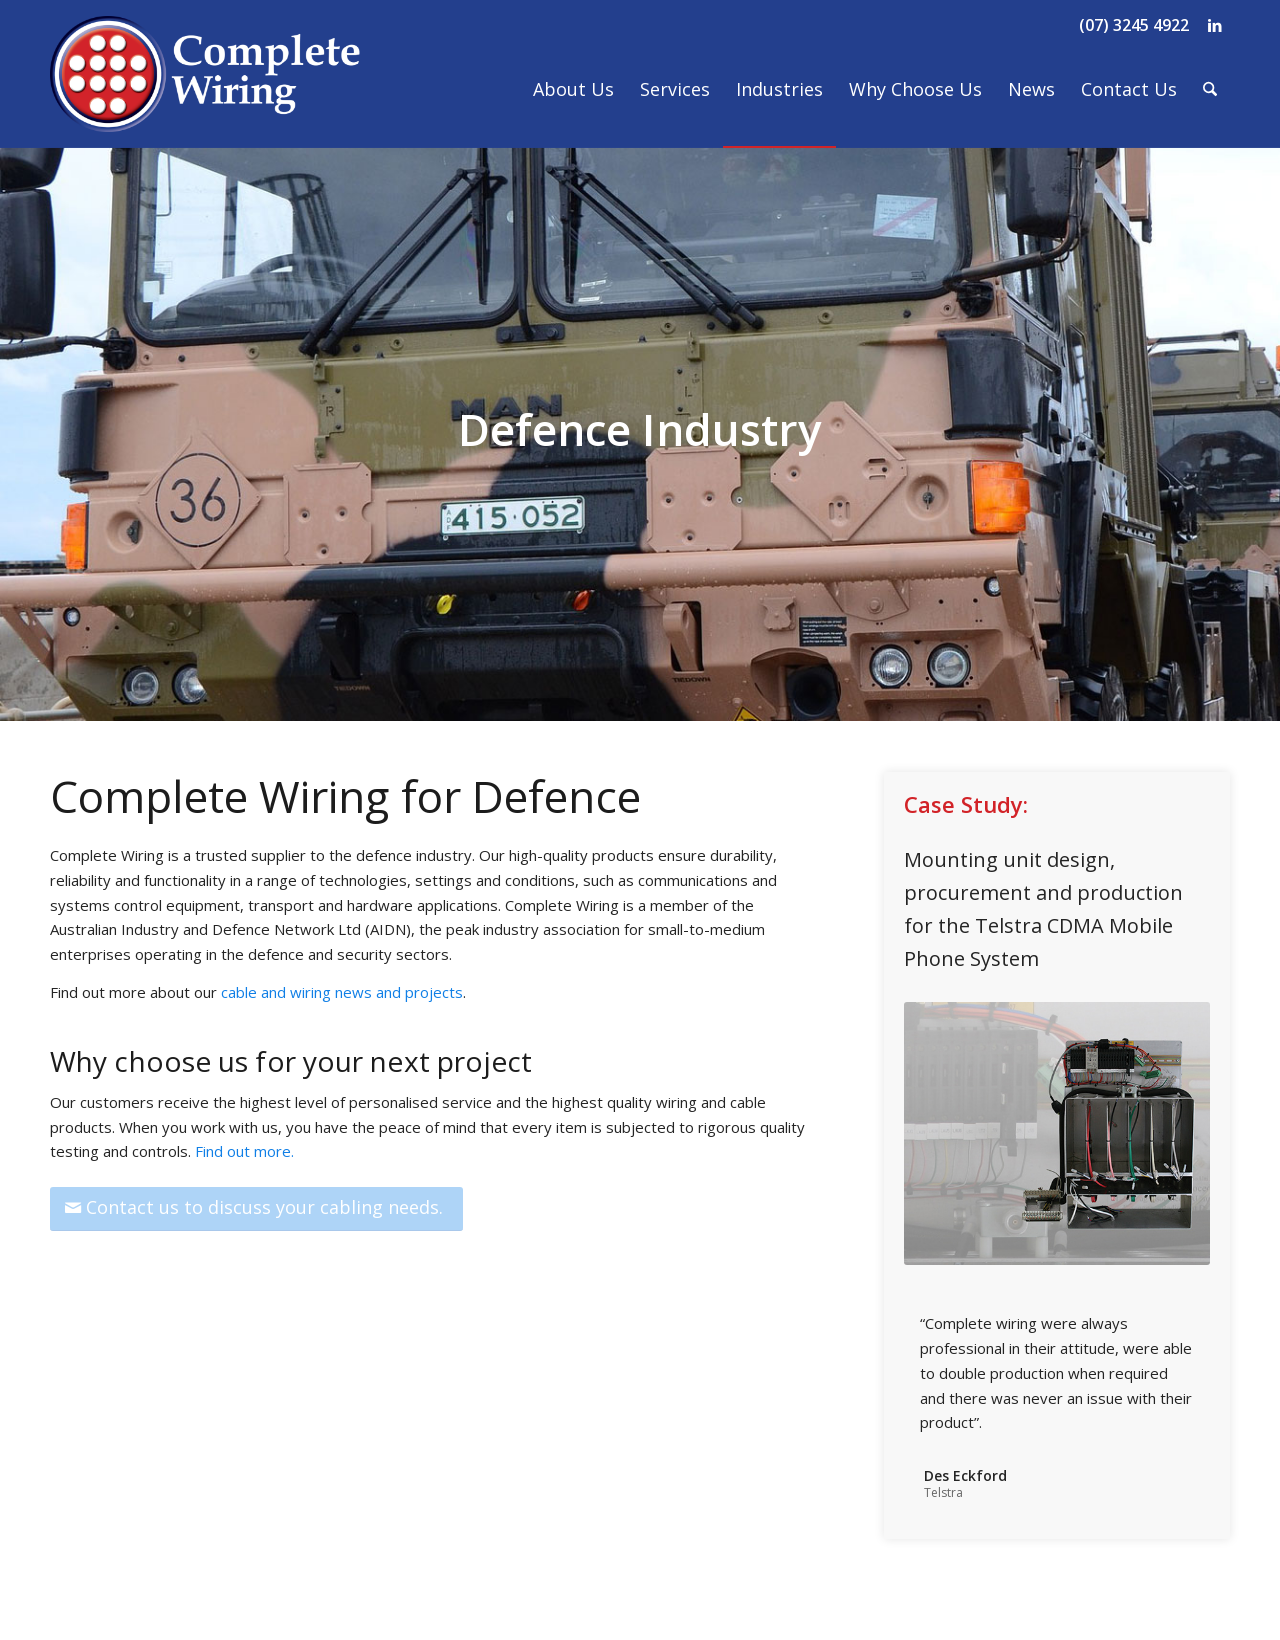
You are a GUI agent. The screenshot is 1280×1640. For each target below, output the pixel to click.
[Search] (1210, 89)
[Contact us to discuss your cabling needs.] (256, 1209)
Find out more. (244, 1151)
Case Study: (966, 804)
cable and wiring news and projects (342, 992)
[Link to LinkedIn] (1215, 25)
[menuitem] (573, 89)
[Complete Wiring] (206, 89)
